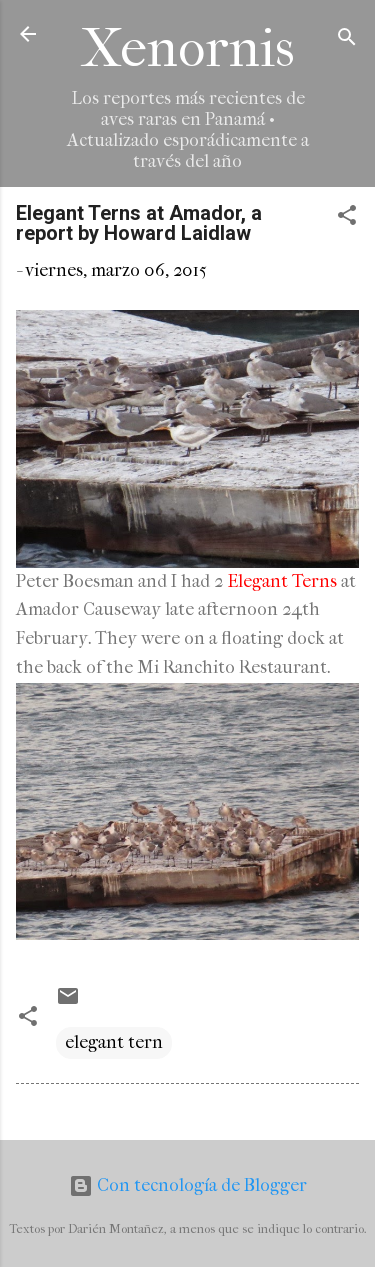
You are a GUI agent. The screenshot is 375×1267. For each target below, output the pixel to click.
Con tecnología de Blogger (188, 1185)
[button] (347, 218)
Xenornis (188, 48)
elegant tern (114, 1042)
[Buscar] (347, 40)
